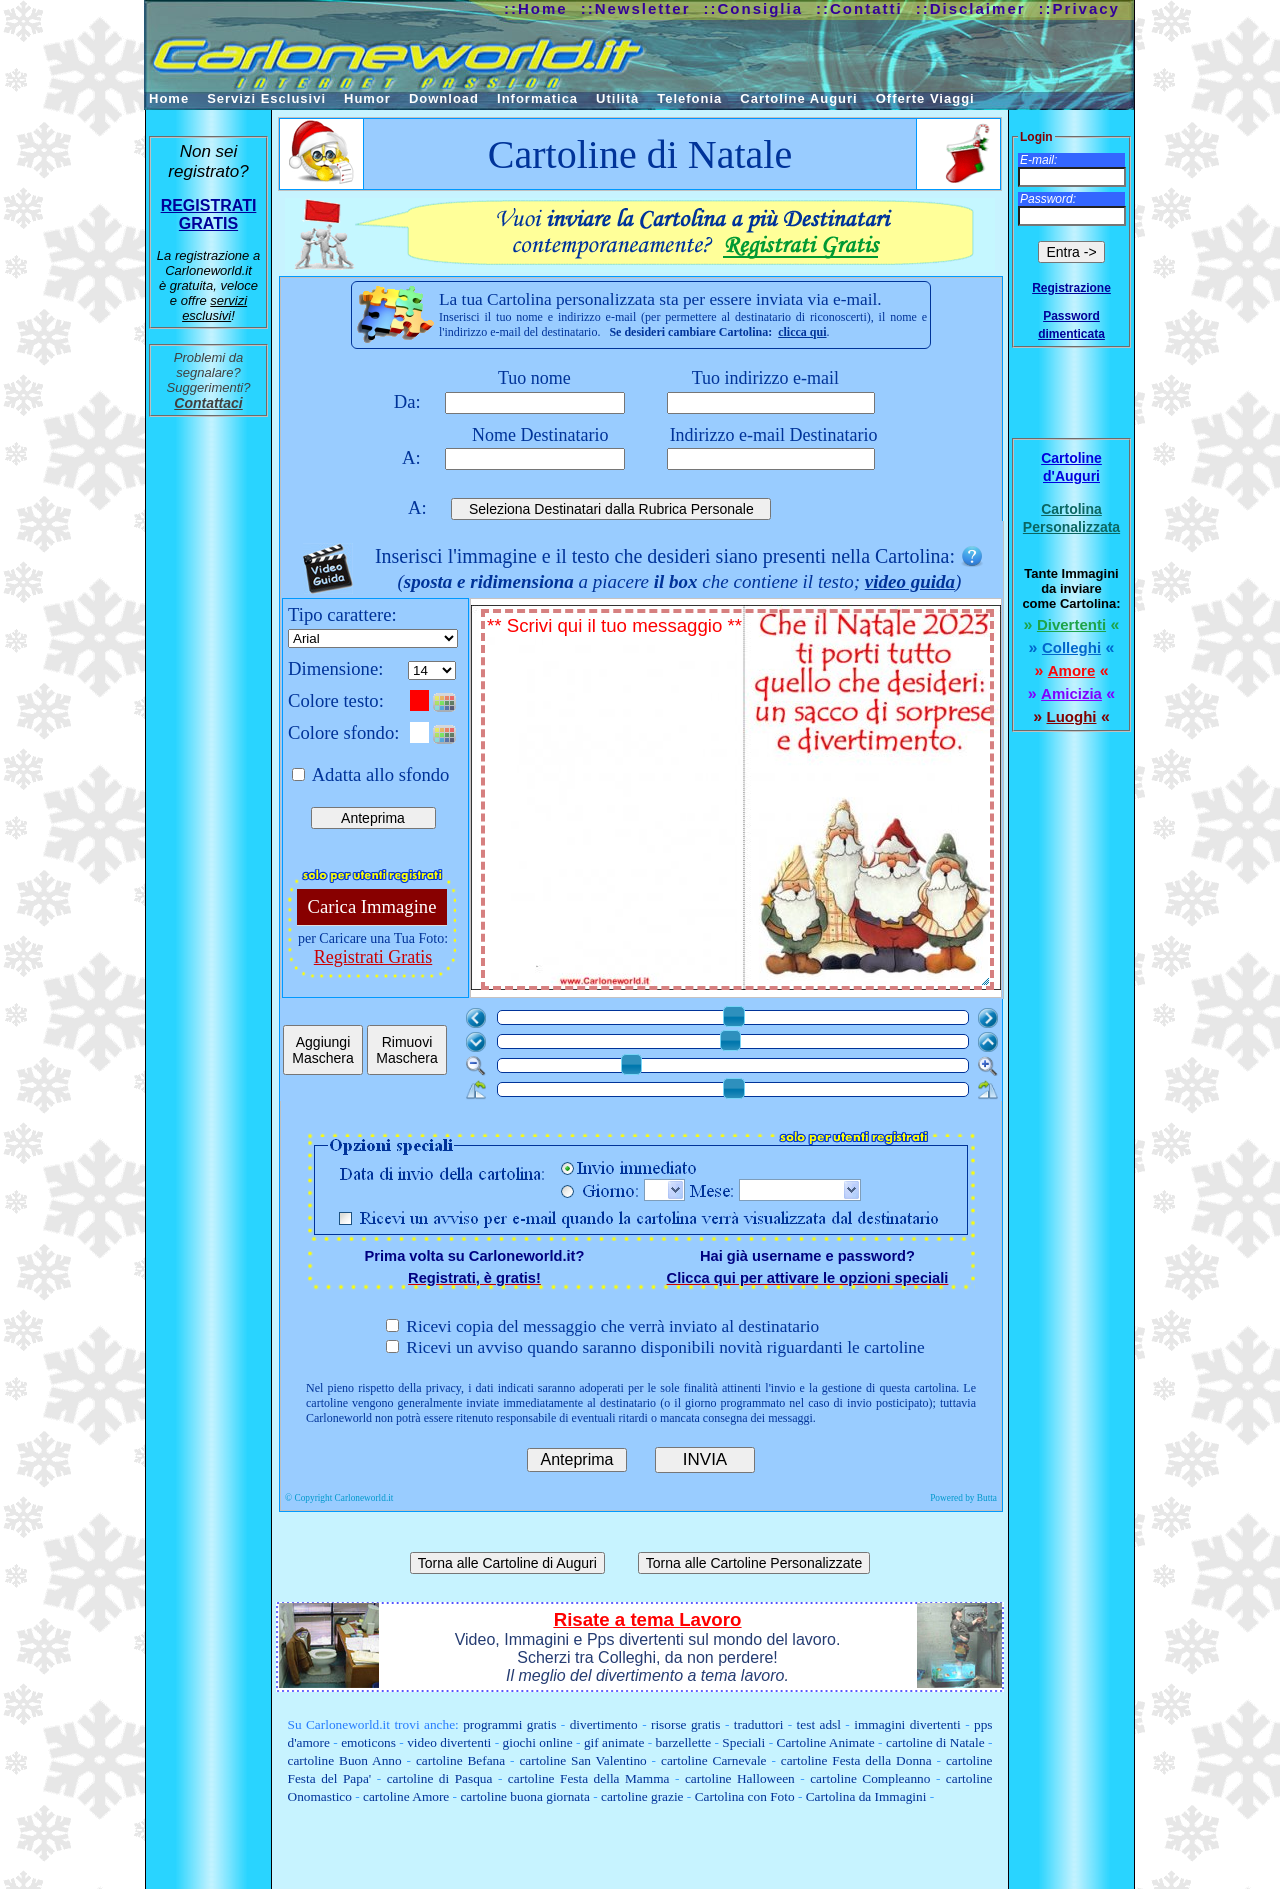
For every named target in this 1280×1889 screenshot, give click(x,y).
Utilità (617, 98)
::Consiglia (754, 8)
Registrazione (1071, 288)
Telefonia (689, 98)
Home (169, 98)
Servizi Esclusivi (266, 98)
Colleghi (1071, 647)
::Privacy (1079, 8)
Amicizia (1071, 693)
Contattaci (208, 403)
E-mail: (1038, 160)
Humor (367, 98)
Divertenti (1071, 624)
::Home (536, 8)
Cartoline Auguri (798, 98)
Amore (1072, 670)
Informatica (537, 98)
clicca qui (802, 332)
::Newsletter (636, 8)
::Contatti (859, 8)
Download (444, 98)
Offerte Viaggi (925, 98)
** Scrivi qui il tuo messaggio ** (739, 801)
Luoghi (1072, 716)
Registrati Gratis (373, 957)
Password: (1048, 199)
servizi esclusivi (214, 308)
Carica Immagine (372, 906)
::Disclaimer (971, 8)
